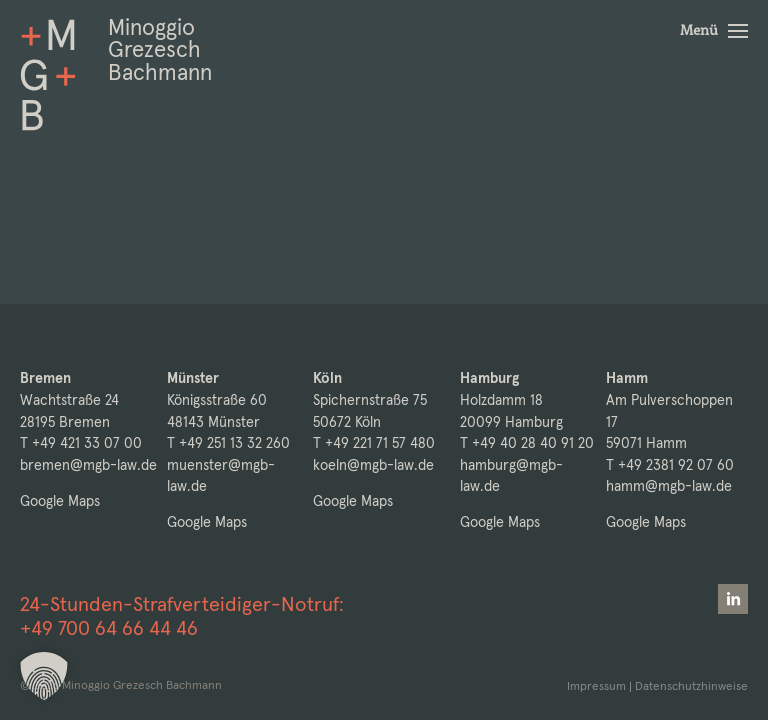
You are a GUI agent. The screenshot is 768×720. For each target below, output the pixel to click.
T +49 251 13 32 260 (228, 443)
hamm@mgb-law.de (669, 486)
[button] (714, 31)
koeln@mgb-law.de (373, 465)
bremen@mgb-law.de (88, 465)
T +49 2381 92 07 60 (670, 465)
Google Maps (60, 501)
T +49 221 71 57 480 (374, 443)
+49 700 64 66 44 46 (109, 628)
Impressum (596, 685)
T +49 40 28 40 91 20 (527, 443)
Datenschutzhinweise (691, 685)
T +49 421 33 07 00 (81, 443)
